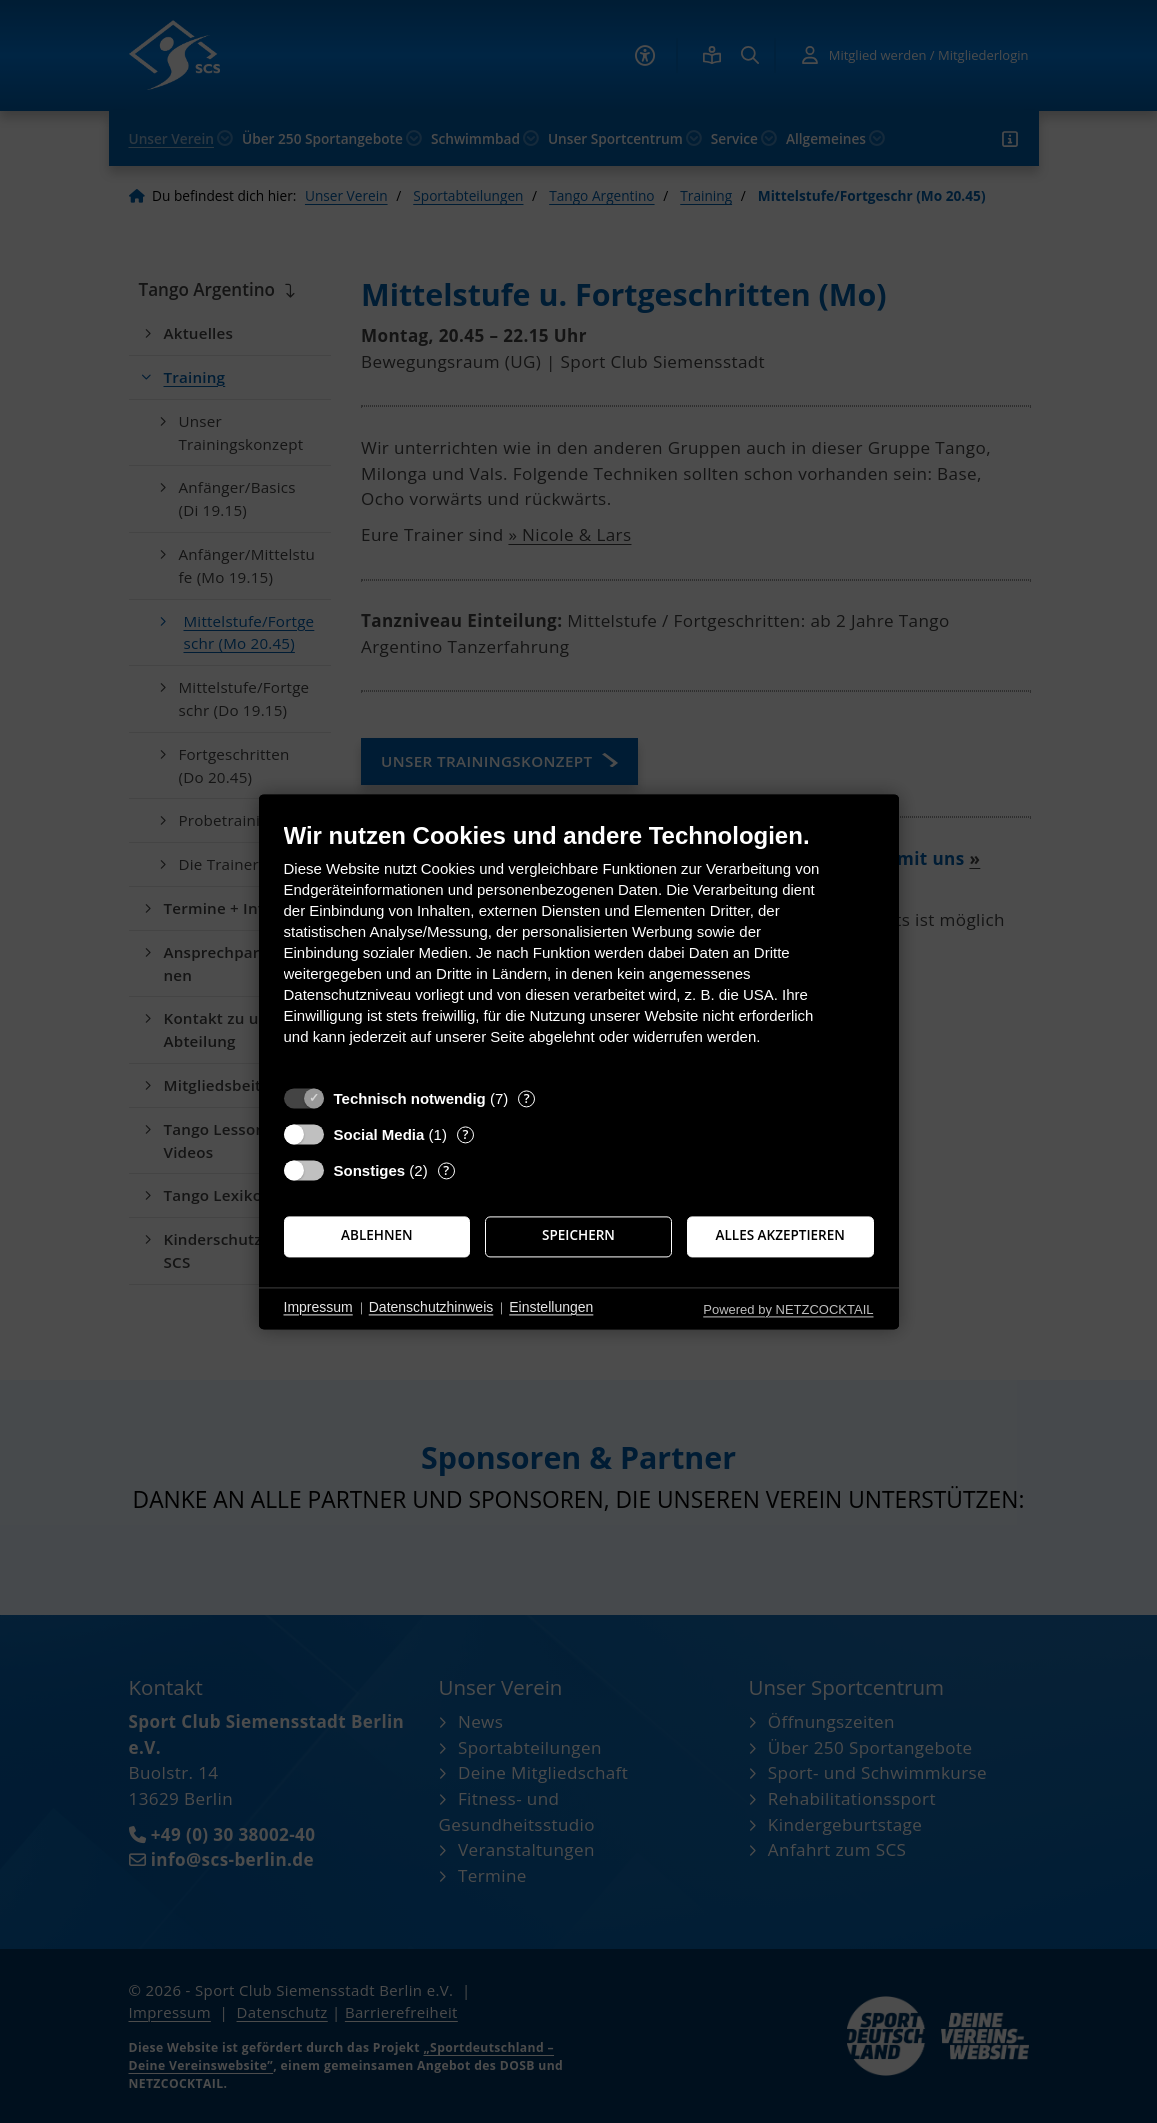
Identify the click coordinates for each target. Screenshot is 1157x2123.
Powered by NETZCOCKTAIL (788, 1309)
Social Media (379, 1134)
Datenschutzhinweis (431, 1308)
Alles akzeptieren (780, 1236)
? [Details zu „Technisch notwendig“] (527, 1098)
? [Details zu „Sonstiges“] (446, 1170)
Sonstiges (370, 1170)
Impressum (318, 1308)
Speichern (578, 1236)
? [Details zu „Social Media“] (465, 1134)
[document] (579, 948)
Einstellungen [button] (551, 1308)
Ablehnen (377, 1236)
